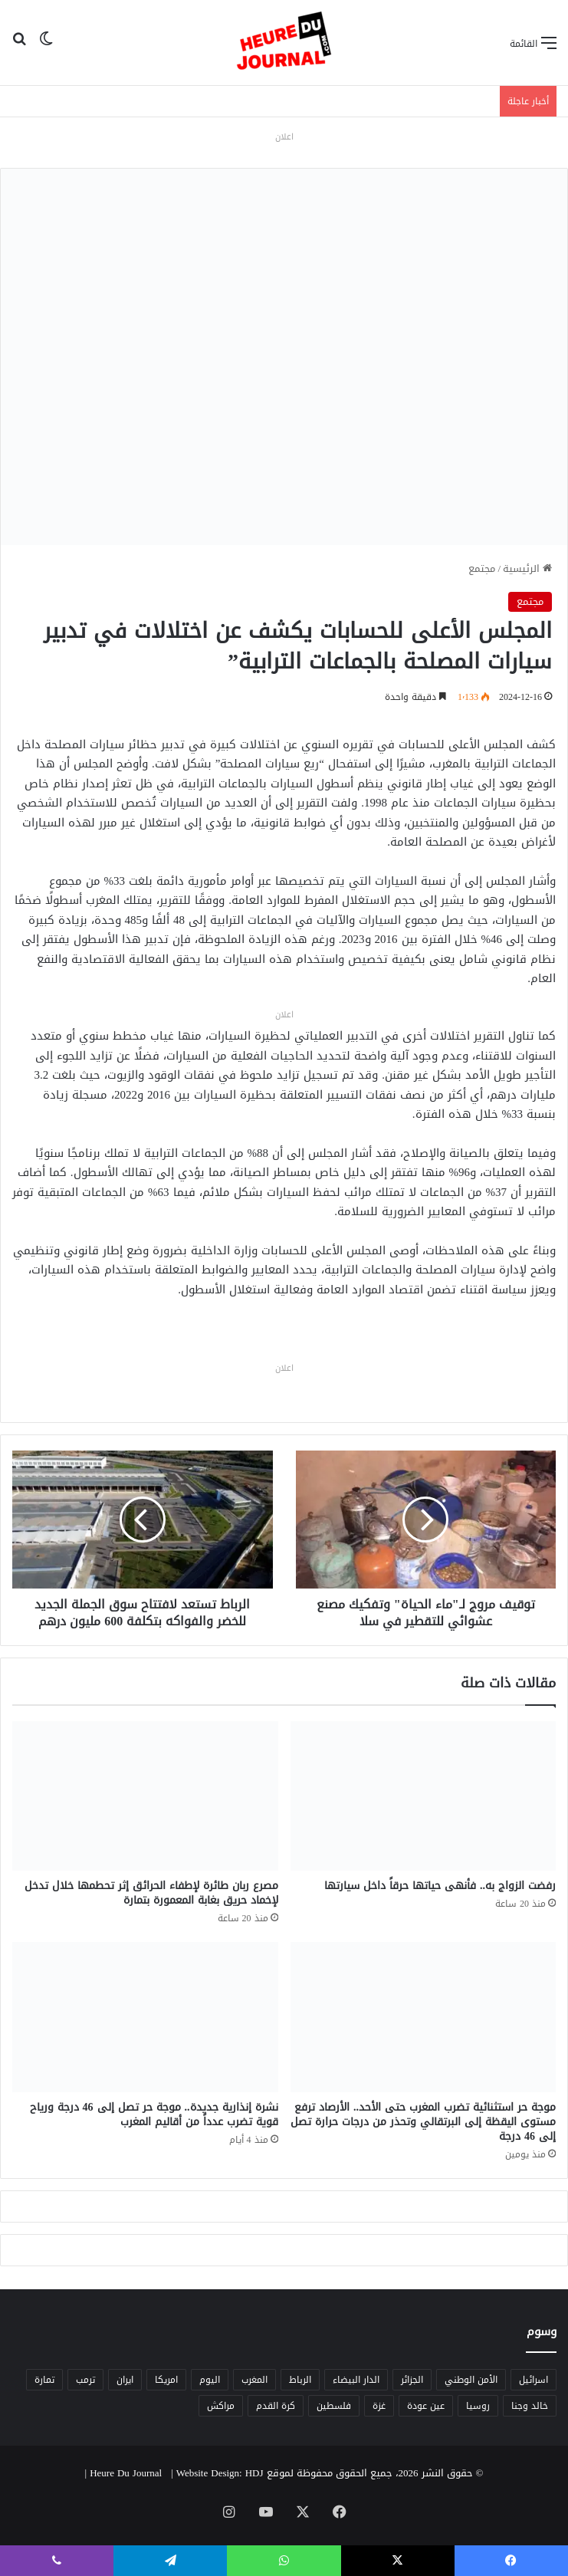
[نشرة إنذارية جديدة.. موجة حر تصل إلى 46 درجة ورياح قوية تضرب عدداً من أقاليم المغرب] (145, 2016)
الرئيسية (527, 568)
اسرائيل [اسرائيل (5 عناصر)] (533, 2379)
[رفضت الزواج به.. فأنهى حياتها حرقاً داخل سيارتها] (424, 1796)
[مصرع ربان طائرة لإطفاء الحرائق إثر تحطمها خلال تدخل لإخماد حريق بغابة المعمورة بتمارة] (145, 1796)
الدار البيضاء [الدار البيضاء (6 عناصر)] (356, 2379)
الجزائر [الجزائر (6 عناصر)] (412, 2379)
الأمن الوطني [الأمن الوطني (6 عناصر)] (471, 2379)
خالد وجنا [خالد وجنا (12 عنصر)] (529, 2405)
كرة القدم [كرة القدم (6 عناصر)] (275, 2405)
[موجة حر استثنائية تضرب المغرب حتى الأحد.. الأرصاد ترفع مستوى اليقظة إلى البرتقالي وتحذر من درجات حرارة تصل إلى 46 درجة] (424, 2016)
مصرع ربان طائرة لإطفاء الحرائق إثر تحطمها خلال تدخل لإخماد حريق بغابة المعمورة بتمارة (151, 1893)
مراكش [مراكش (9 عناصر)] (221, 2405)
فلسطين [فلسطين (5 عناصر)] (334, 2405)
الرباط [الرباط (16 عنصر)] (300, 2379)
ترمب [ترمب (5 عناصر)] (85, 2379)
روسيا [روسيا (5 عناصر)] (478, 2405)
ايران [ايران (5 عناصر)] (125, 2379)
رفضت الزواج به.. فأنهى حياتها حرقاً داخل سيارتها (440, 1885)
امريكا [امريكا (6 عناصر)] (166, 2379)
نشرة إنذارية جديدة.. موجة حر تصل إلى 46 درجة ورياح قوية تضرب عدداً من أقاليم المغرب (154, 2114)
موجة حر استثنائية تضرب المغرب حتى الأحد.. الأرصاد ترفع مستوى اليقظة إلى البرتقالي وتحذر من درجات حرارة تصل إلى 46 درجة (423, 2122)
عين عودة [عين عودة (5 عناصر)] (426, 2405)
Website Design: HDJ (220, 2472)
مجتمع (481, 568)
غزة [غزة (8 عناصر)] (379, 2405)
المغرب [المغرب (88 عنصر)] (254, 2379)
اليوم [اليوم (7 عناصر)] (209, 2379)
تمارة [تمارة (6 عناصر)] (44, 2379)
